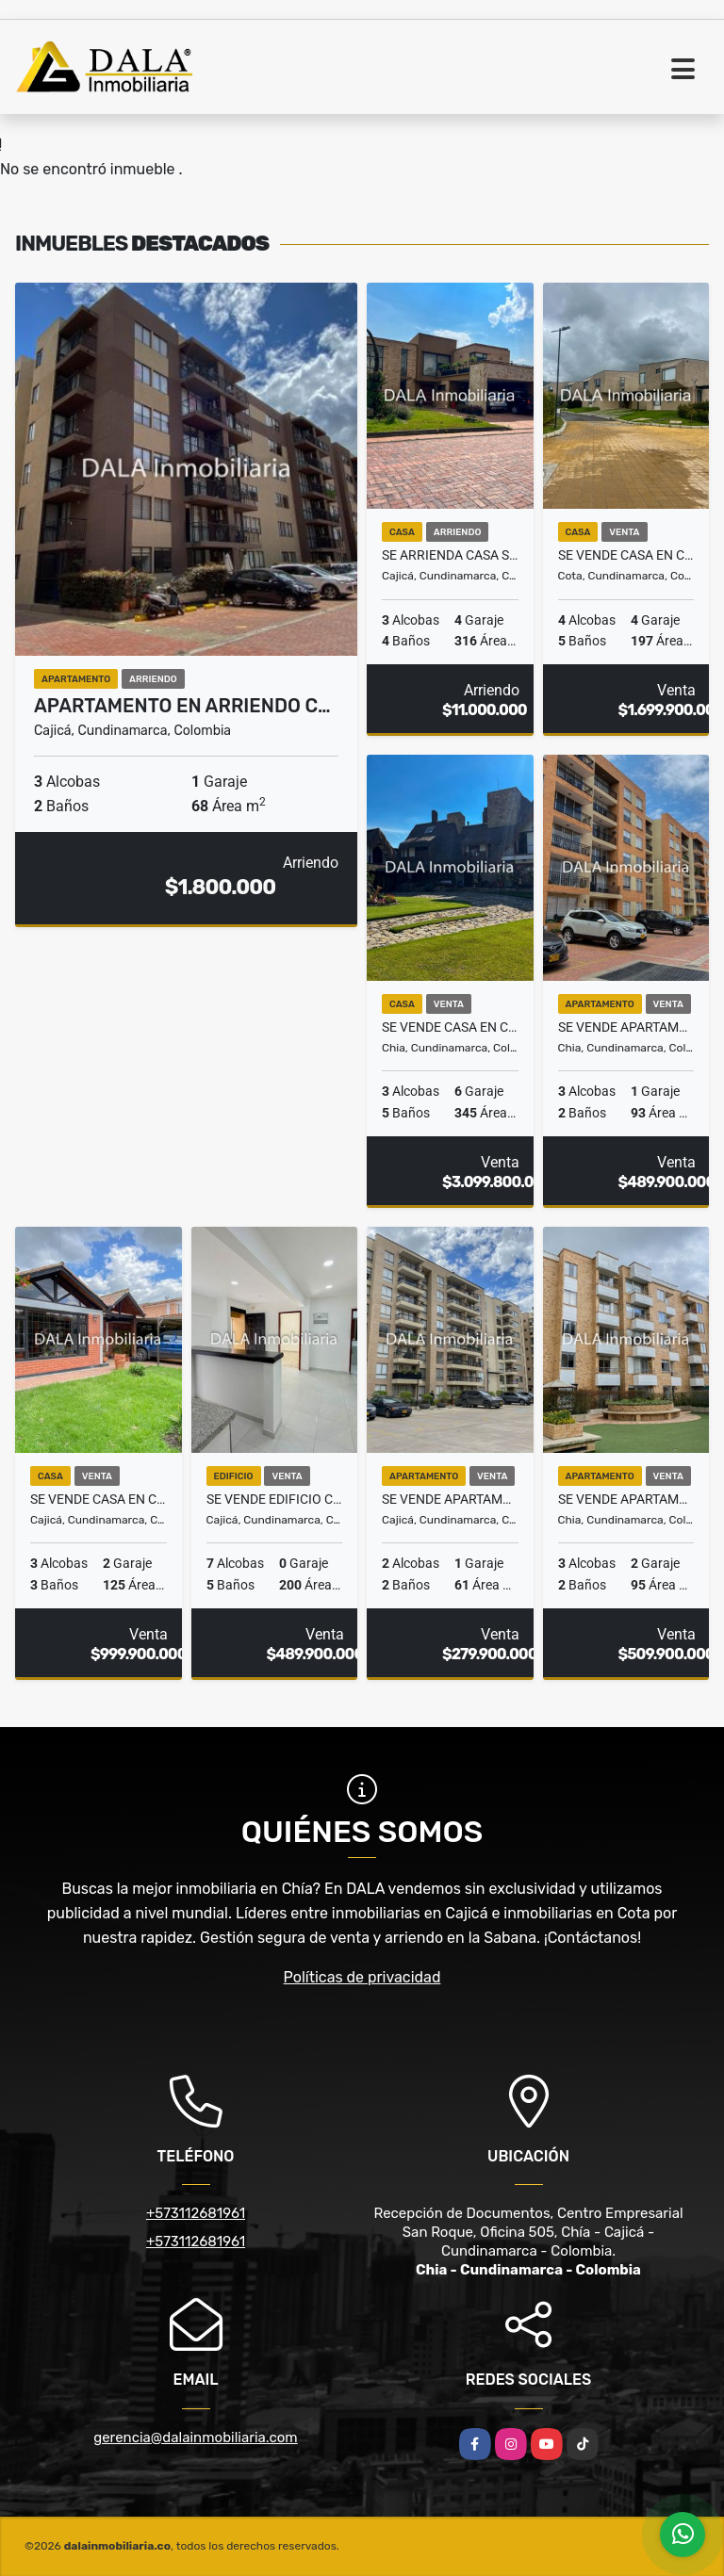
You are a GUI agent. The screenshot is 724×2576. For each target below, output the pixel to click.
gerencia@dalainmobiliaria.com (195, 2437)
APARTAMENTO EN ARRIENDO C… (182, 705)
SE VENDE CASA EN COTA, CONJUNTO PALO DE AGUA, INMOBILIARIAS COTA (626, 554)
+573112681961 (195, 2213)
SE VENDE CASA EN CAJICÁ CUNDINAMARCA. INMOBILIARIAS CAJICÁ (98, 1499)
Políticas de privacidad (362, 1977)
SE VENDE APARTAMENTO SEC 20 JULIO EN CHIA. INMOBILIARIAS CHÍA (626, 1027)
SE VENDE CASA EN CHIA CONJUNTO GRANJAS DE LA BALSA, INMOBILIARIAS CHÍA (450, 1027)
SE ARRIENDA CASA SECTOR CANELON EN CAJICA (450, 554)
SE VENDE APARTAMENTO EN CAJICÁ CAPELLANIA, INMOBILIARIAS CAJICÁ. (450, 1499)
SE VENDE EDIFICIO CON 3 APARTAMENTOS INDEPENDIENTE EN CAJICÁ (274, 1499)
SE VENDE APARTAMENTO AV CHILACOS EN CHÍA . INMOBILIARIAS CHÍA (626, 1499)
